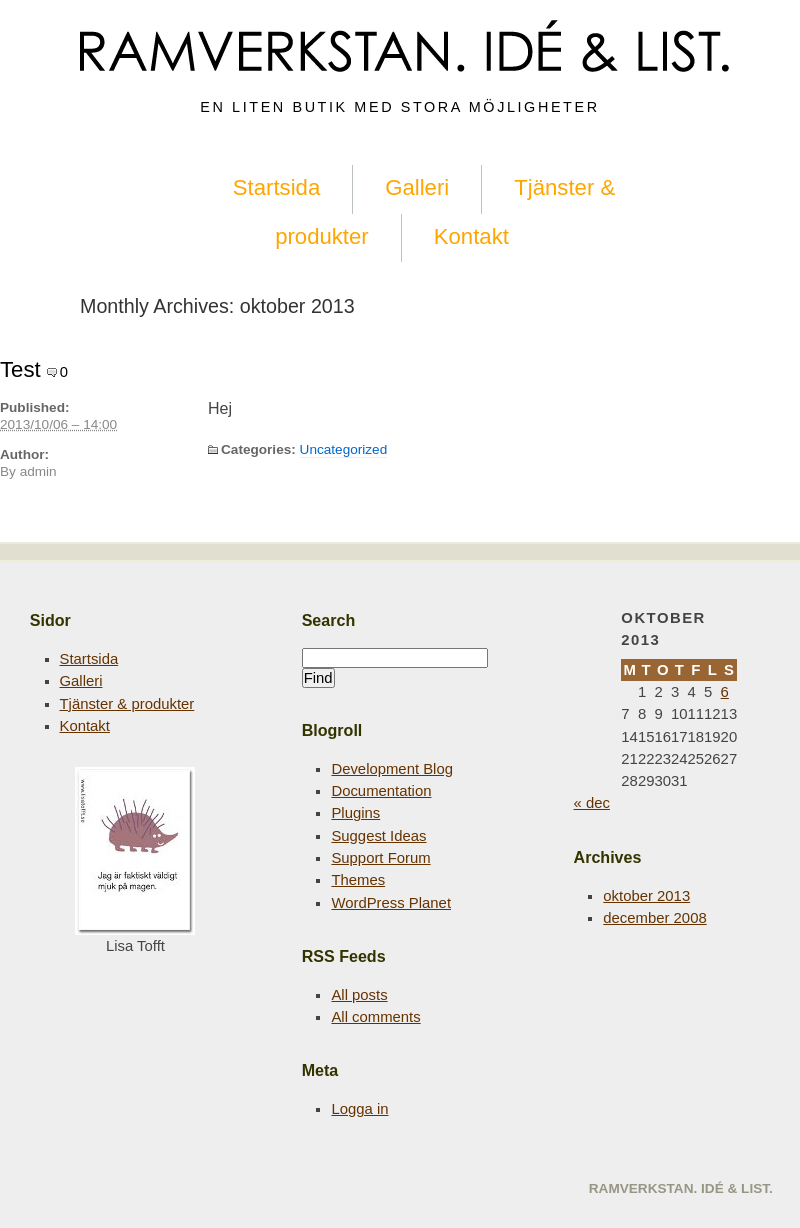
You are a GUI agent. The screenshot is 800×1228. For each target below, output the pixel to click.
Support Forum (380, 858)
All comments (375, 1017)
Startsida (276, 187)
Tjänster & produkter (127, 704)
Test (20, 369)
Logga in (359, 1109)
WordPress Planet (391, 903)
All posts (359, 995)
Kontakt (471, 236)
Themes (358, 880)
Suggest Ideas (378, 836)
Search (329, 620)
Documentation (381, 791)
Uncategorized (344, 449)
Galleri (417, 187)
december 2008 (654, 918)
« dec (592, 803)
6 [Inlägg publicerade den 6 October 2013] (725, 692)
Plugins (355, 813)
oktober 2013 (646, 896)
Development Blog (392, 769)
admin (38, 471)
